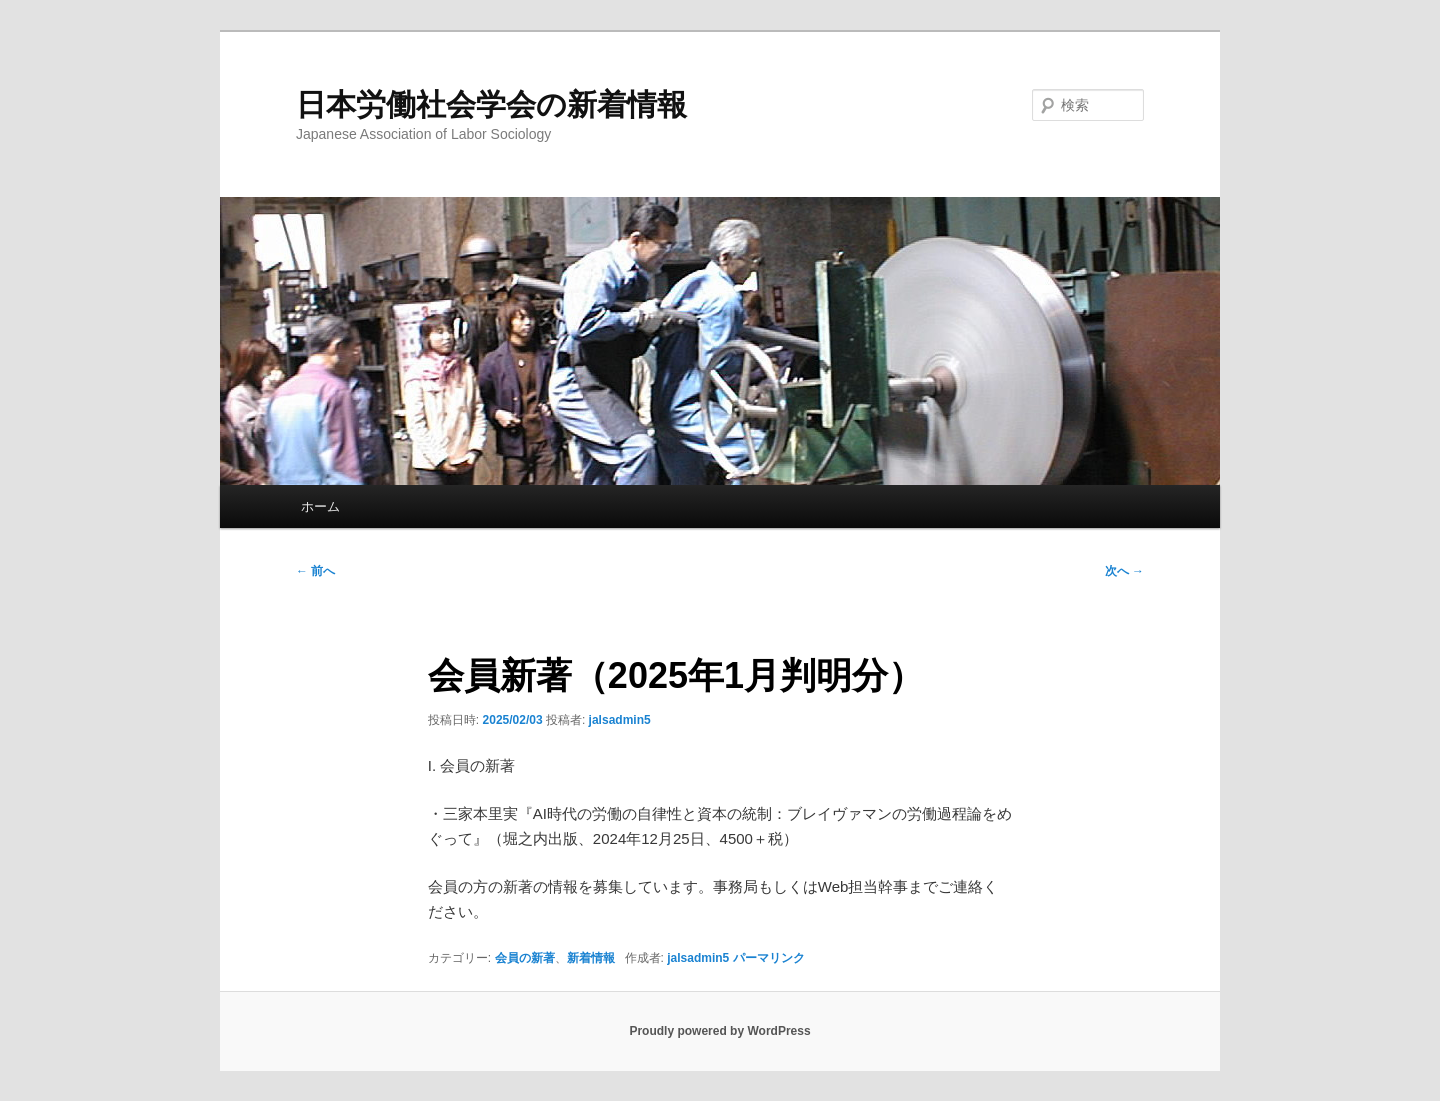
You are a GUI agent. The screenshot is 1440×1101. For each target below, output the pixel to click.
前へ (315, 571)
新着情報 (591, 958)
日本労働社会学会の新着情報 (491, 104)
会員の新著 (525, 958)
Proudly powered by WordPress (719, 1031)
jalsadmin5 (620, 720)
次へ (1124, 571)
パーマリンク (769, 958)
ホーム (320, 506)
